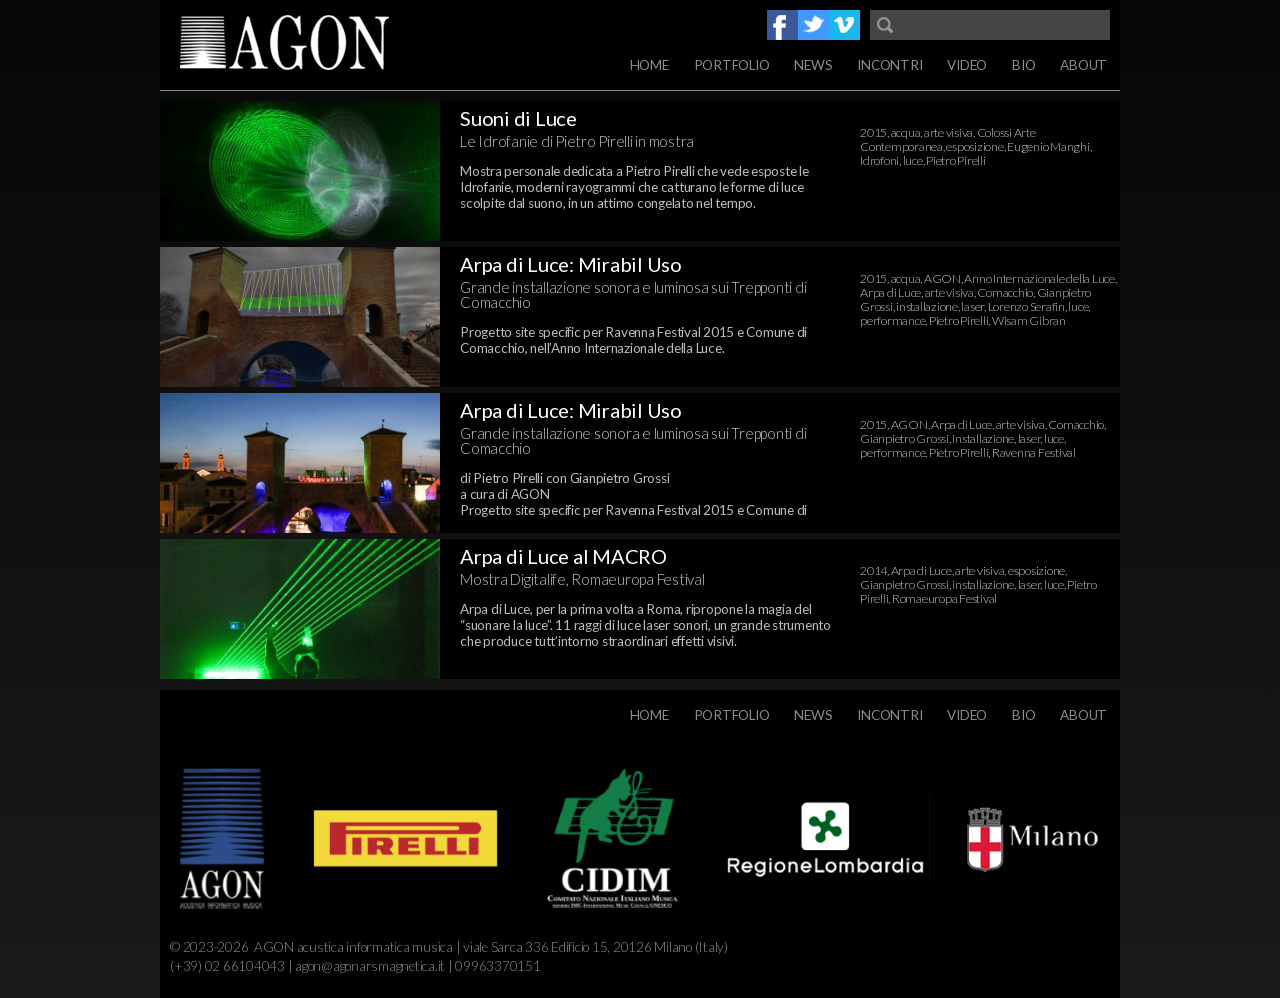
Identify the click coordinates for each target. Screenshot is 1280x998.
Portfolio (732, 65)
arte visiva (948, 132)
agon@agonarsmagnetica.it (370, 966)
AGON (942, 278)
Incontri (889, 65)
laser (972, 306)
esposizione (974, 146)
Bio (1023, 65)
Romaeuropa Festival (944, 598)
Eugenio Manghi (1048, 146)
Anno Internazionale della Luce (1039, 278)
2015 (873, 132)
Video (967, 65)
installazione (927, 306)
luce (913, 160)
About (1083, 65)
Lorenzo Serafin (1026, 306)
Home (649, 65)
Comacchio (1005, 292)
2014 (873, 570)
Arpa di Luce (890, 292)
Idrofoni (879, 160)
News (813, 65)
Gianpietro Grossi (904, 438)
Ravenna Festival (1034, 452)
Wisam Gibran (1029, 320)
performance (892, 320)
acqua (906, 132)
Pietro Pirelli (956, 160)
